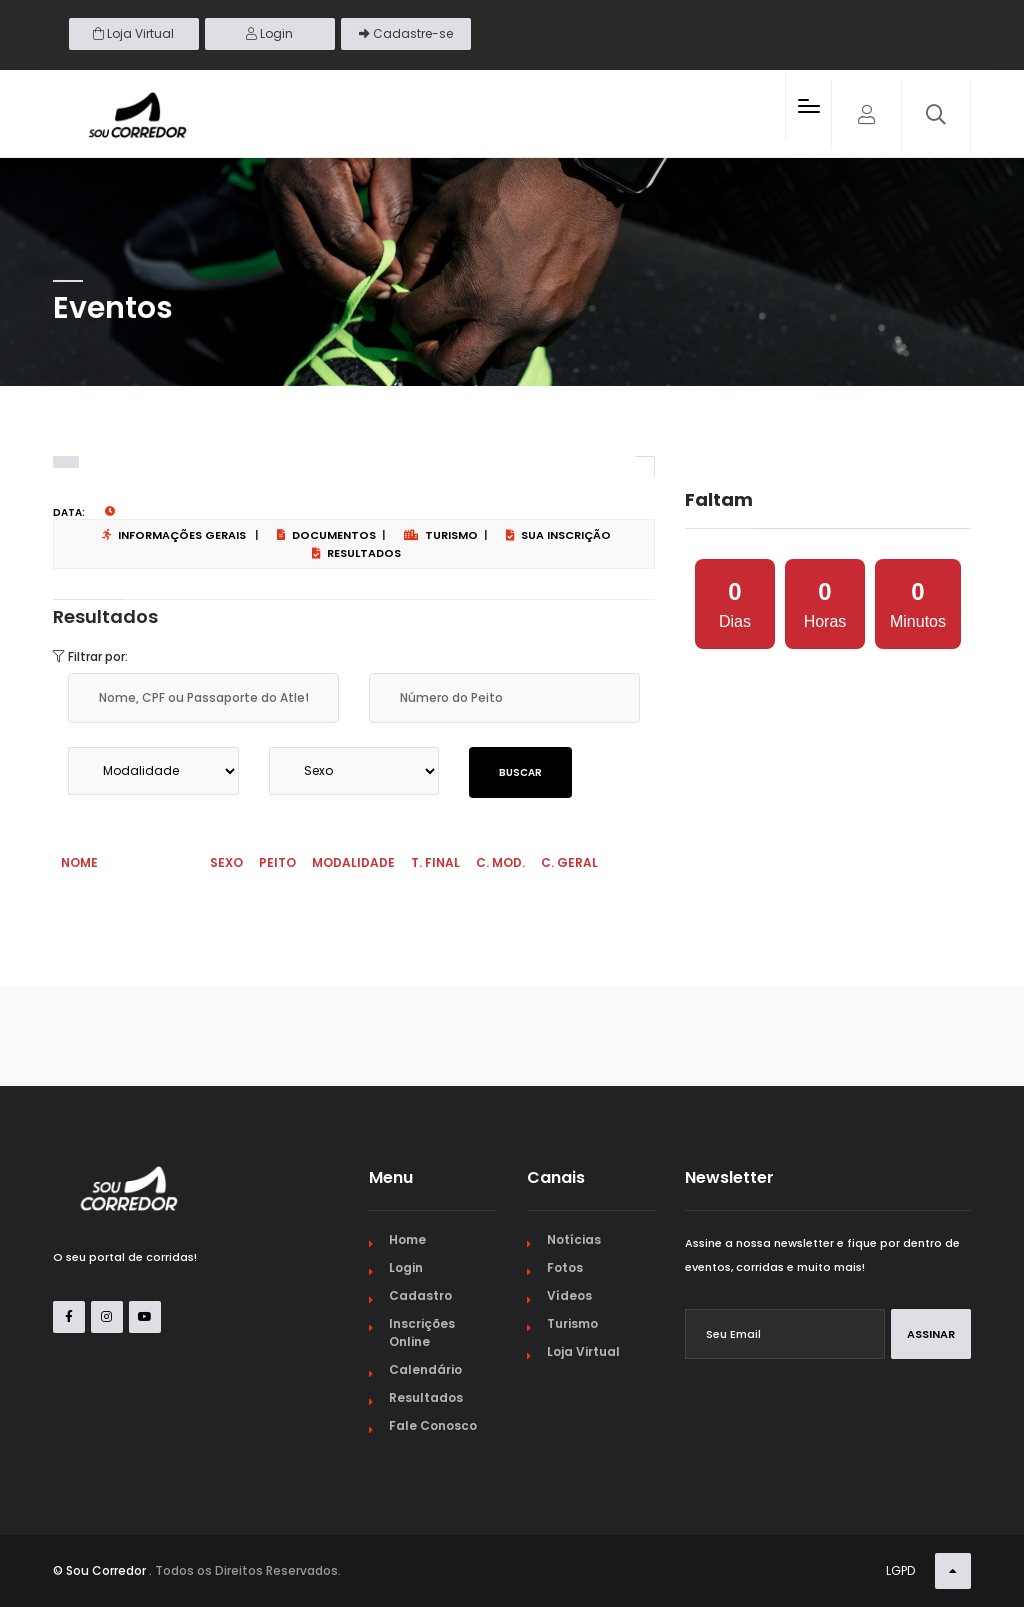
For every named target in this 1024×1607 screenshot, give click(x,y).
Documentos (326, 535)
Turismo (441, 535)
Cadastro (420, 1295)
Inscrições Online (422, 1332)
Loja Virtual (133, 33)
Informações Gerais (174, 535)
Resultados (356, 553)
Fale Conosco (433, 1425)
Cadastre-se (406, 33)
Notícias (574, 1239)
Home (407, 1239)
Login (269, 33)
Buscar (520, 772)
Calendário (425, 1369)
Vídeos (569, 1295)
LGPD (900, 1570)
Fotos (565, 1267)
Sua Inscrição (558, 535)
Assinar (931, 1334)
